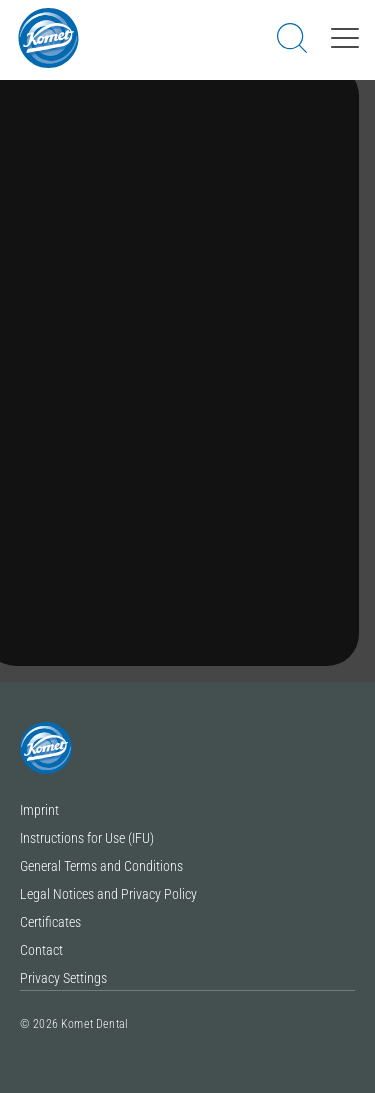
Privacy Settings (63, 978)
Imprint (39, 810)
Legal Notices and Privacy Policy (108, 894)
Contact (41, 950)
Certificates (50, 922)
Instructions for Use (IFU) (87, 838)
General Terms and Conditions (101, 866)
